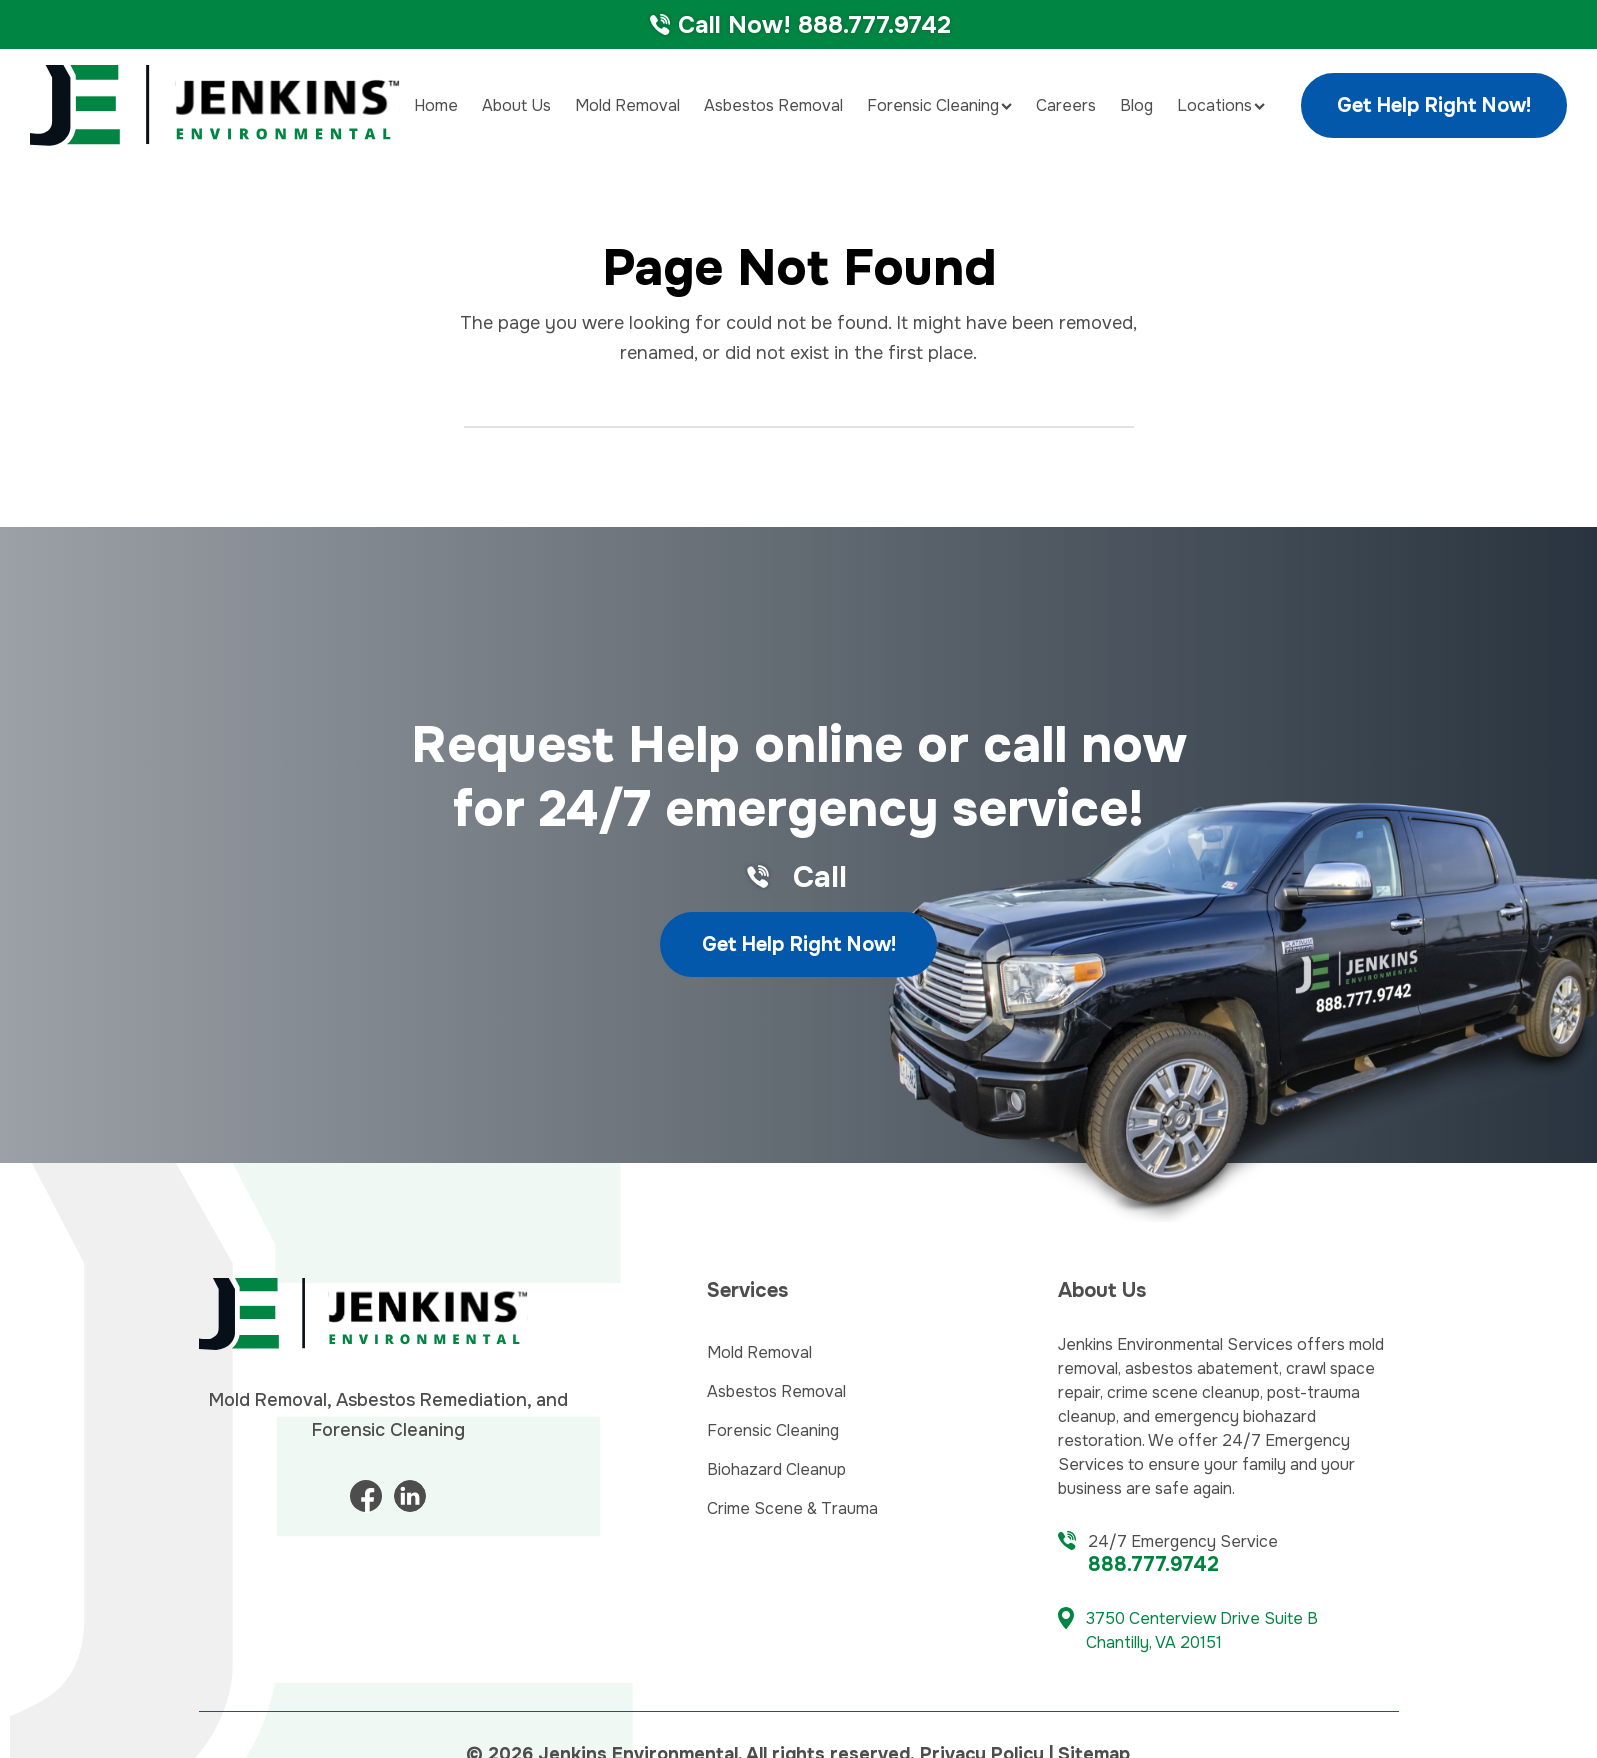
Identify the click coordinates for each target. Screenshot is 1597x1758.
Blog (1136, 105)
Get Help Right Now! (1434, 105)
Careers (1066, 105)
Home (436, 105)
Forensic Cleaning (939, 105)
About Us (516, 105)
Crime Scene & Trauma (792, 1508)
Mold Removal (627, 105)
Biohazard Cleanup (776, 1469)
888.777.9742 (1153, 1564)
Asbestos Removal (773, 105)
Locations (1221, 105)
